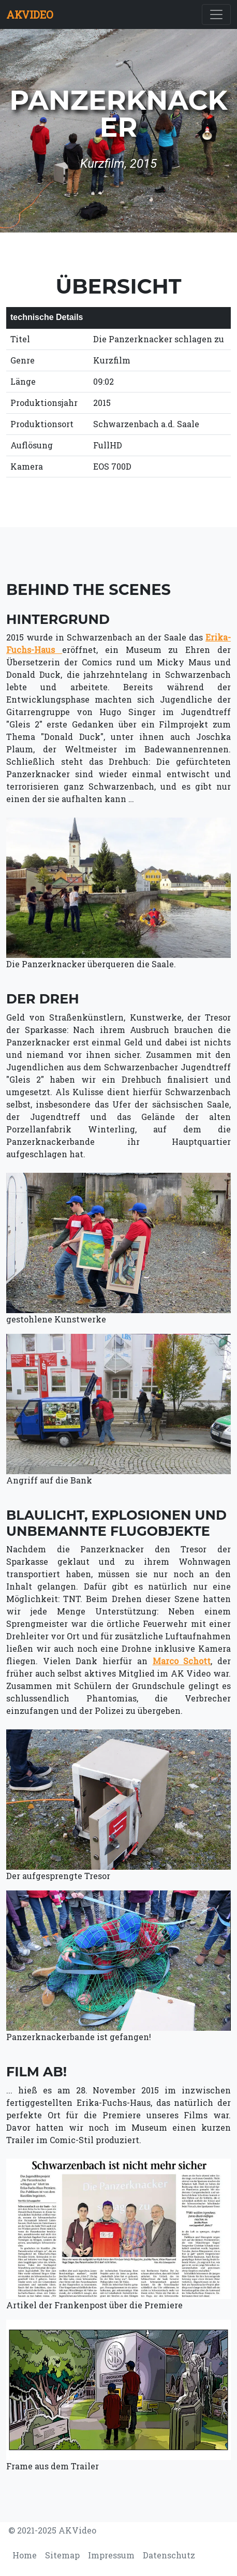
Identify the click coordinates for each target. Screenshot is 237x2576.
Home (24, 2555)
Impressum (111, 2555)
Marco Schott (182, 1660)
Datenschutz (169, 2555)
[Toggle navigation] (216, 14)
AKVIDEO (29, 14)
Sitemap (62, 2555)
